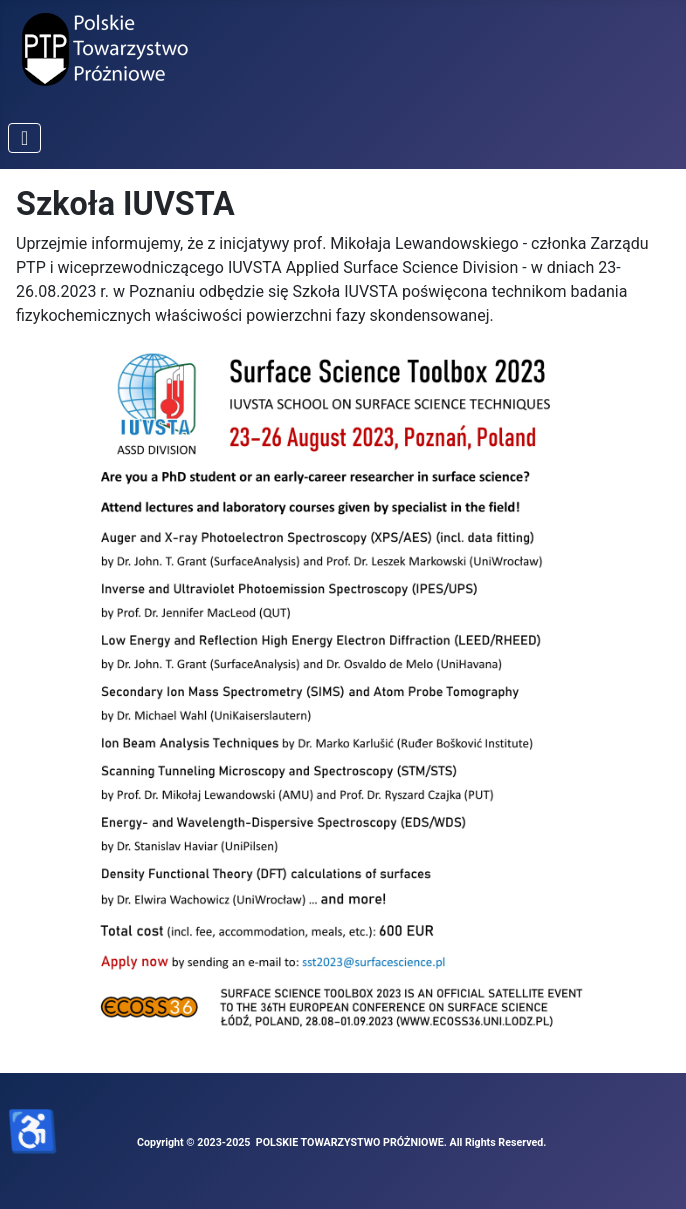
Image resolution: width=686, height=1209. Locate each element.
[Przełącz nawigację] (24, 138)
